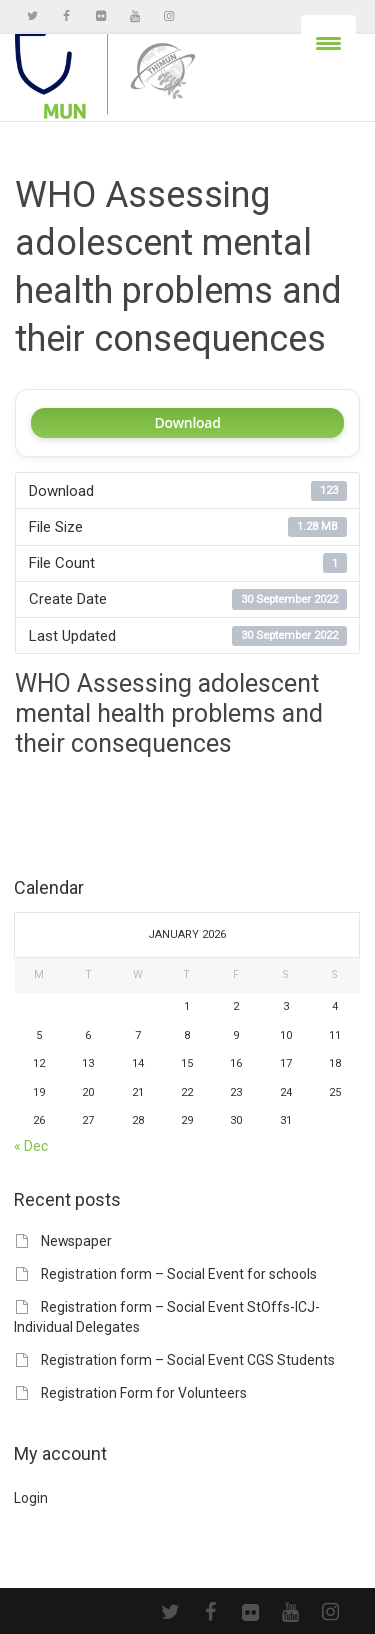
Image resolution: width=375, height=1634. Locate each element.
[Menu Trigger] (328, 42)
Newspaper (76, 1241)
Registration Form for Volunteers (144, 1393)
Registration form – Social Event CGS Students (188, 1360)
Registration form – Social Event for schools (179, 1274)
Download (187, 422)
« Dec (31, 1146)
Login (31, 1498)
